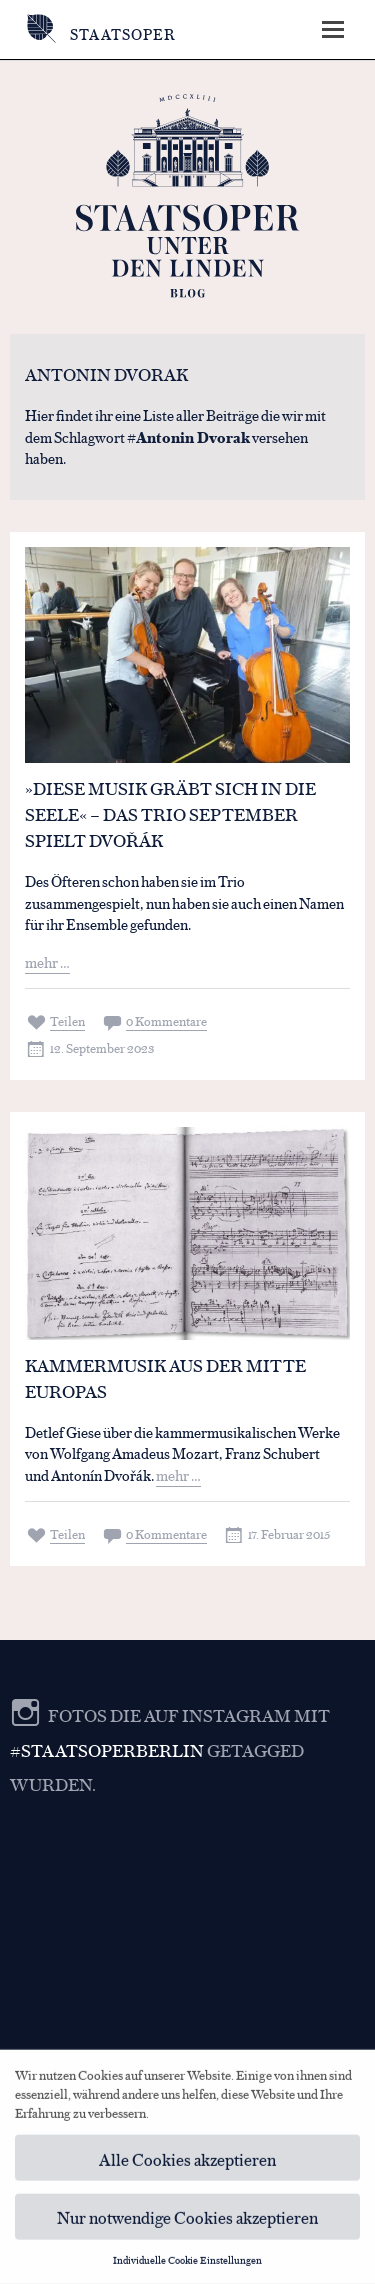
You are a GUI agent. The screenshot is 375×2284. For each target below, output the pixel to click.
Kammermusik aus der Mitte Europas (165, 1378)
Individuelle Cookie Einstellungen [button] (187, 2265)
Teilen (67, 1020)
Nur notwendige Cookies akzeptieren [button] (187, 2222)
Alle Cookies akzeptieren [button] (187, 2163)
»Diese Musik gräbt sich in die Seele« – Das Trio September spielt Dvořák (170, 814)
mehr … (47, 961)
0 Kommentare (166, 1020)
